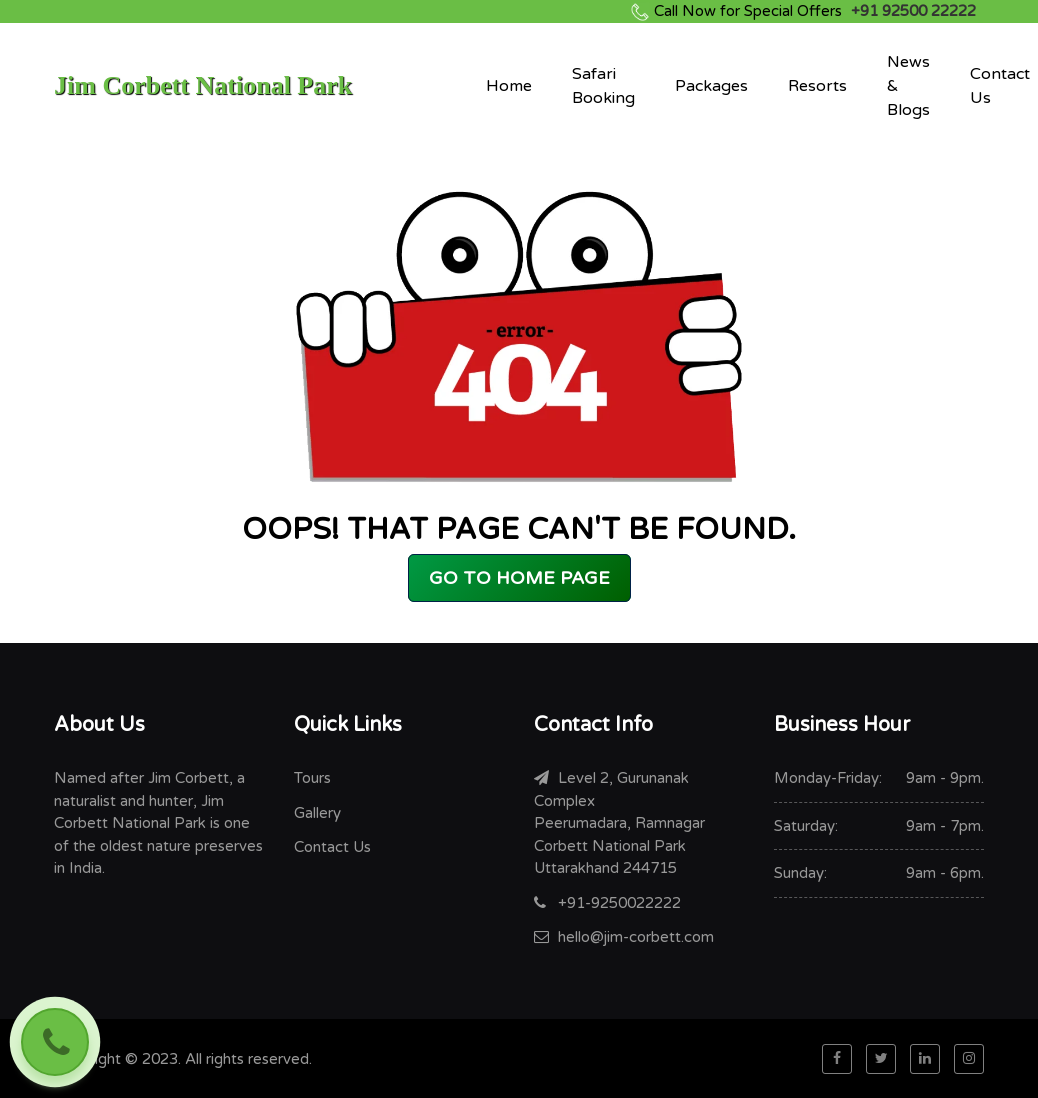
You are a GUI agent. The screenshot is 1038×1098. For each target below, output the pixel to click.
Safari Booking (603, 86)
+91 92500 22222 (815, 11)
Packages (711, 86)
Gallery (317, 813)
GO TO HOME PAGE (519, 578)
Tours (312, 778)
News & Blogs (908, 86)
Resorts (817, 86)
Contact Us (1000, 86)
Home (509, 86)
